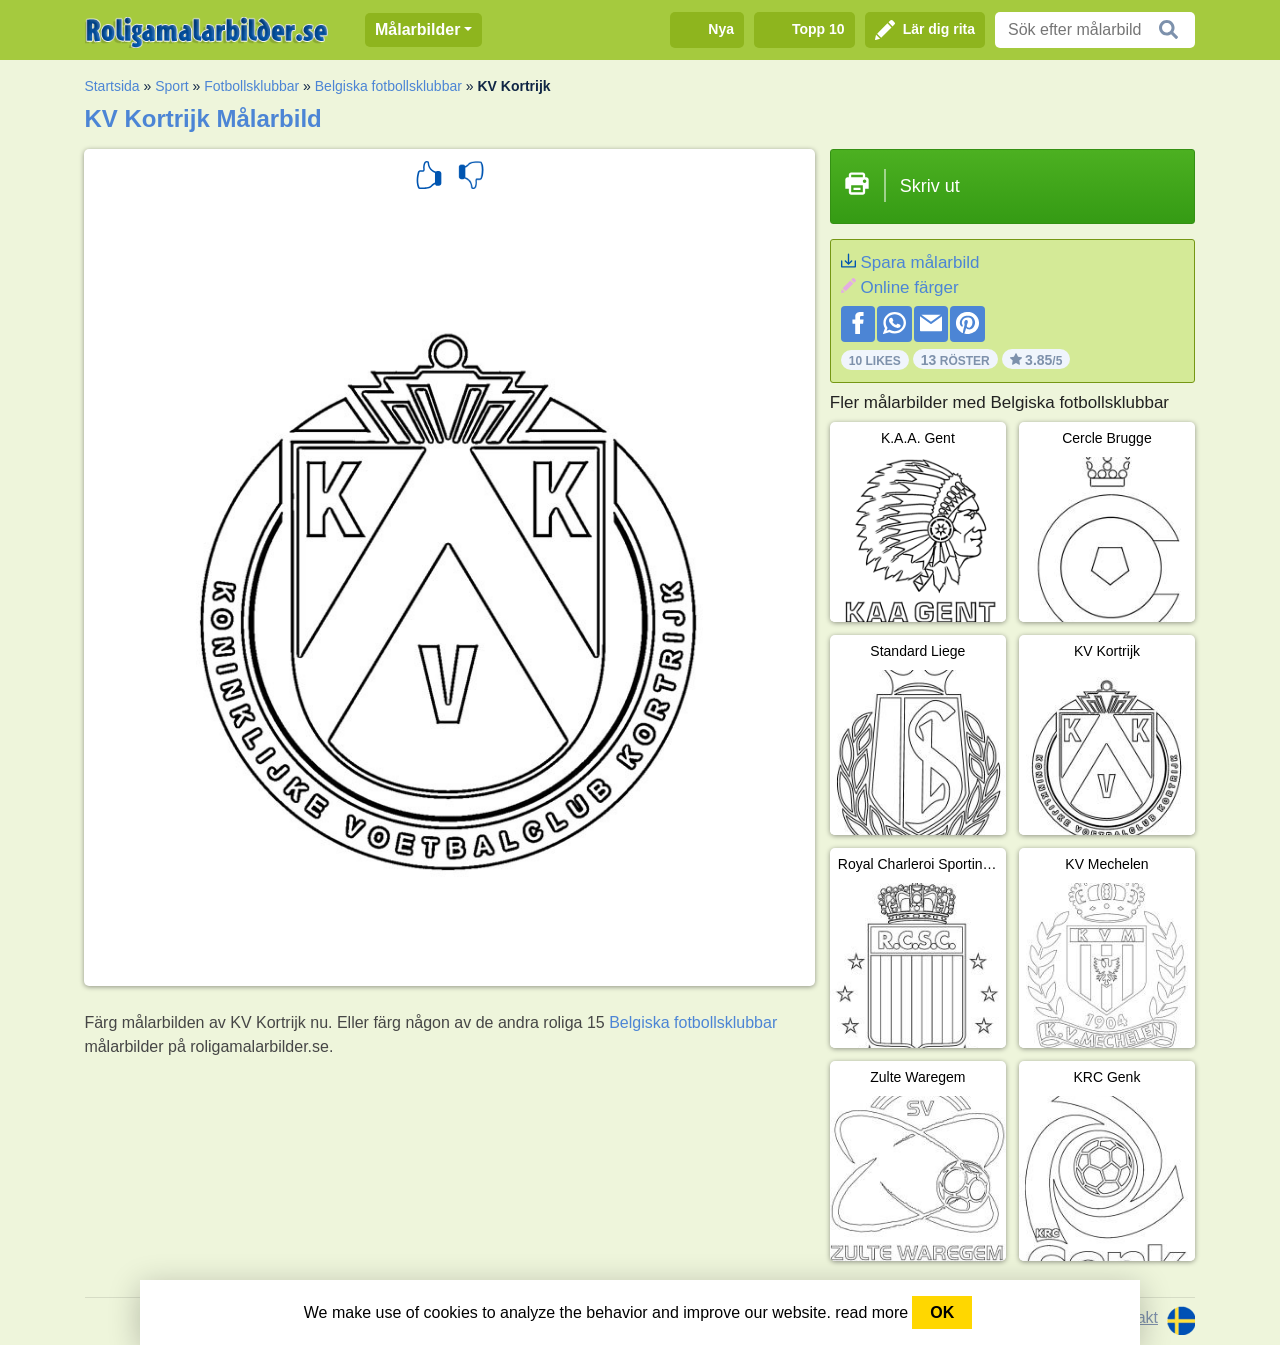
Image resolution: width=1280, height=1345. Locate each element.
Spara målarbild (919, 262)
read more (871, 1312)
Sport (171, 86)
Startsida (111, 86)
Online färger (909, 287)
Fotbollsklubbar (251, 86)
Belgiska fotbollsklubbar (388, 86)
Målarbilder (417, 29)
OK (942, 1312)
